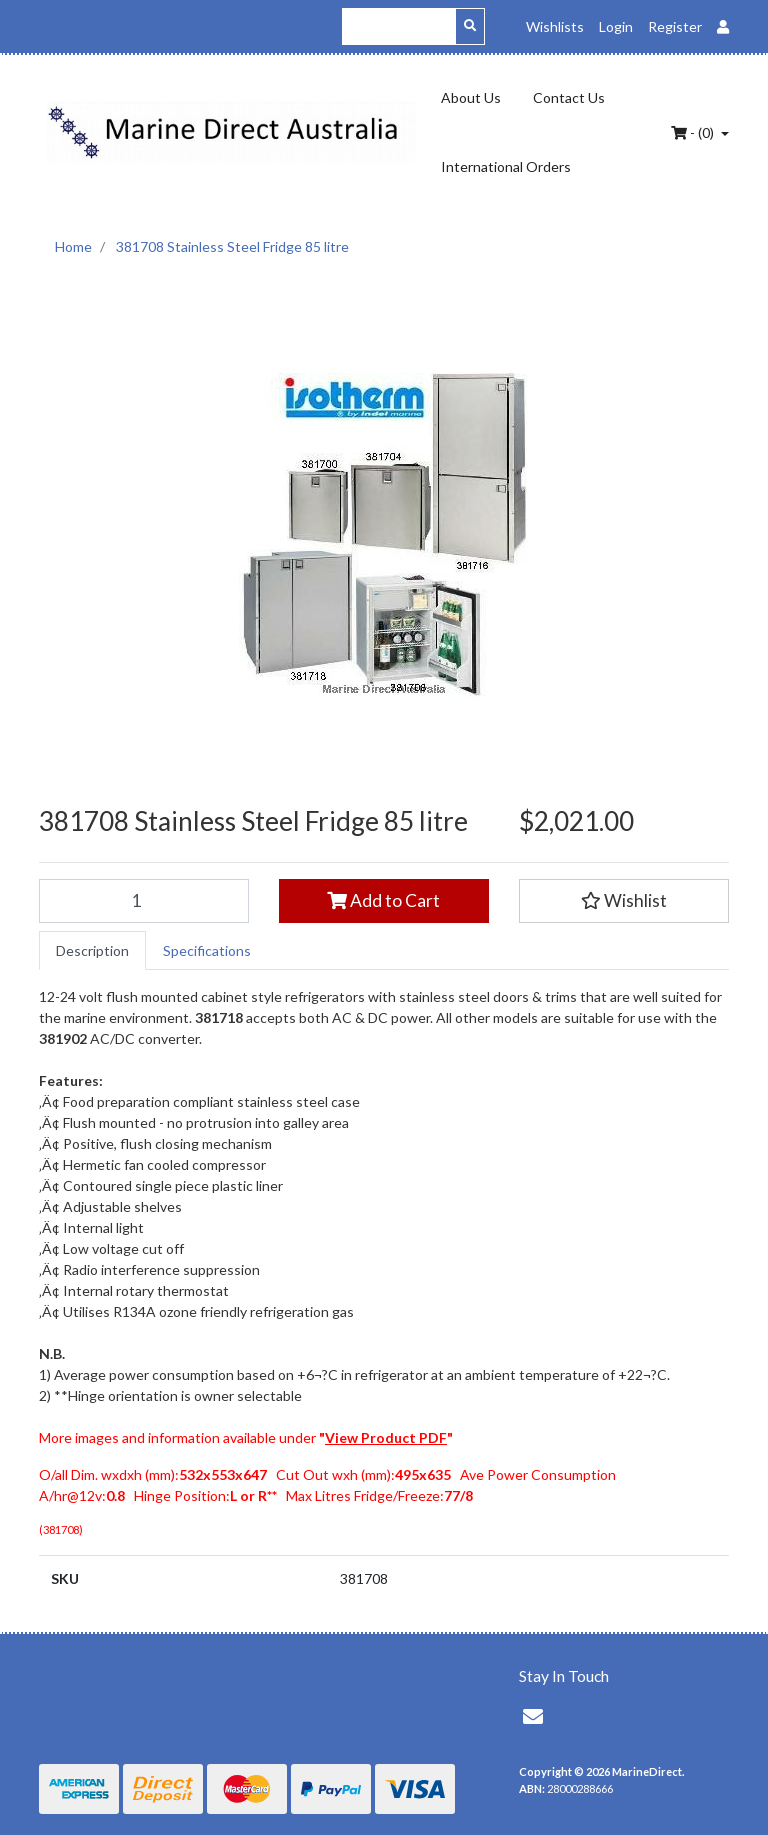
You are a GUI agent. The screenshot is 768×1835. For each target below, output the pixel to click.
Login (616, 26)
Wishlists (555, 26)
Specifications (207, 950)
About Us (471, 97)
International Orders (506, 166)
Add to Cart (383, 900)
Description (92, 950)
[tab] (92, 950)
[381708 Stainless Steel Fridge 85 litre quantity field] (144, 901)
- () (694, 132)
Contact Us (569, 97)
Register (675, 26)
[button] (624, 901)
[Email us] (533, 1716)
